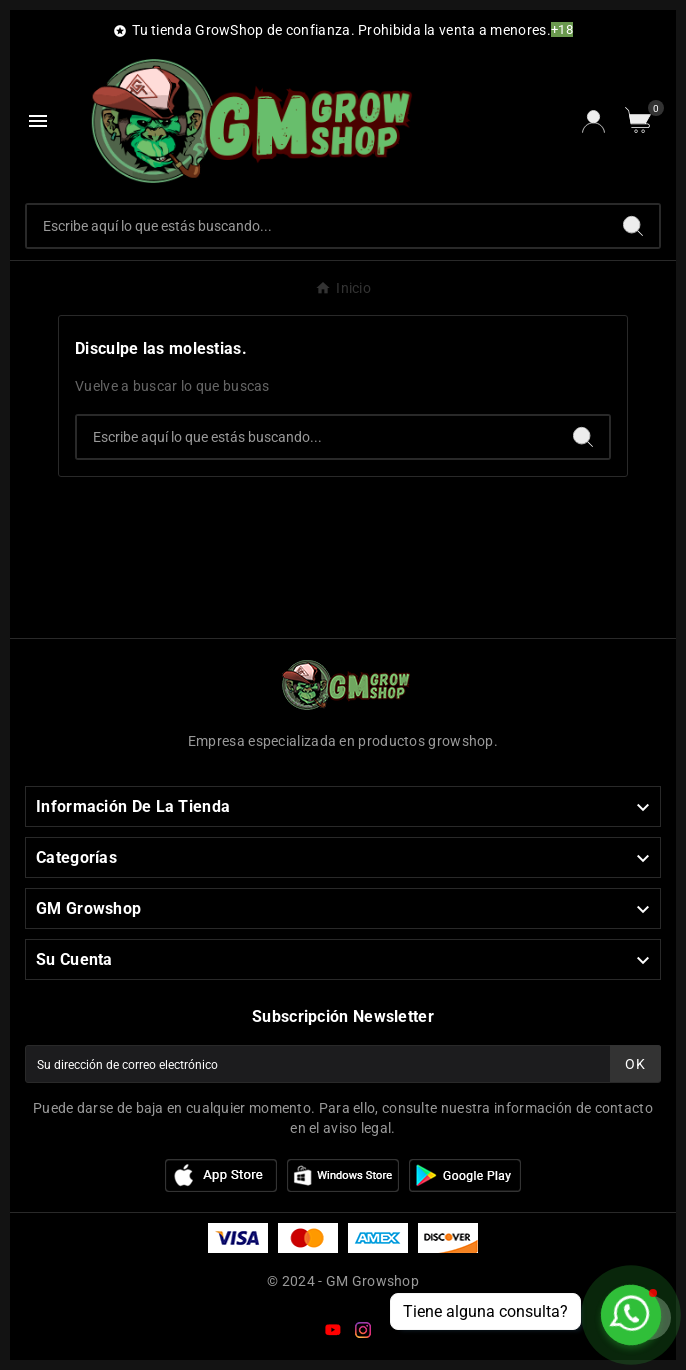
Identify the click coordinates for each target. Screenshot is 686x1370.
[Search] (633, 226)
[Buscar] (317, 226)
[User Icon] (593, 121)
